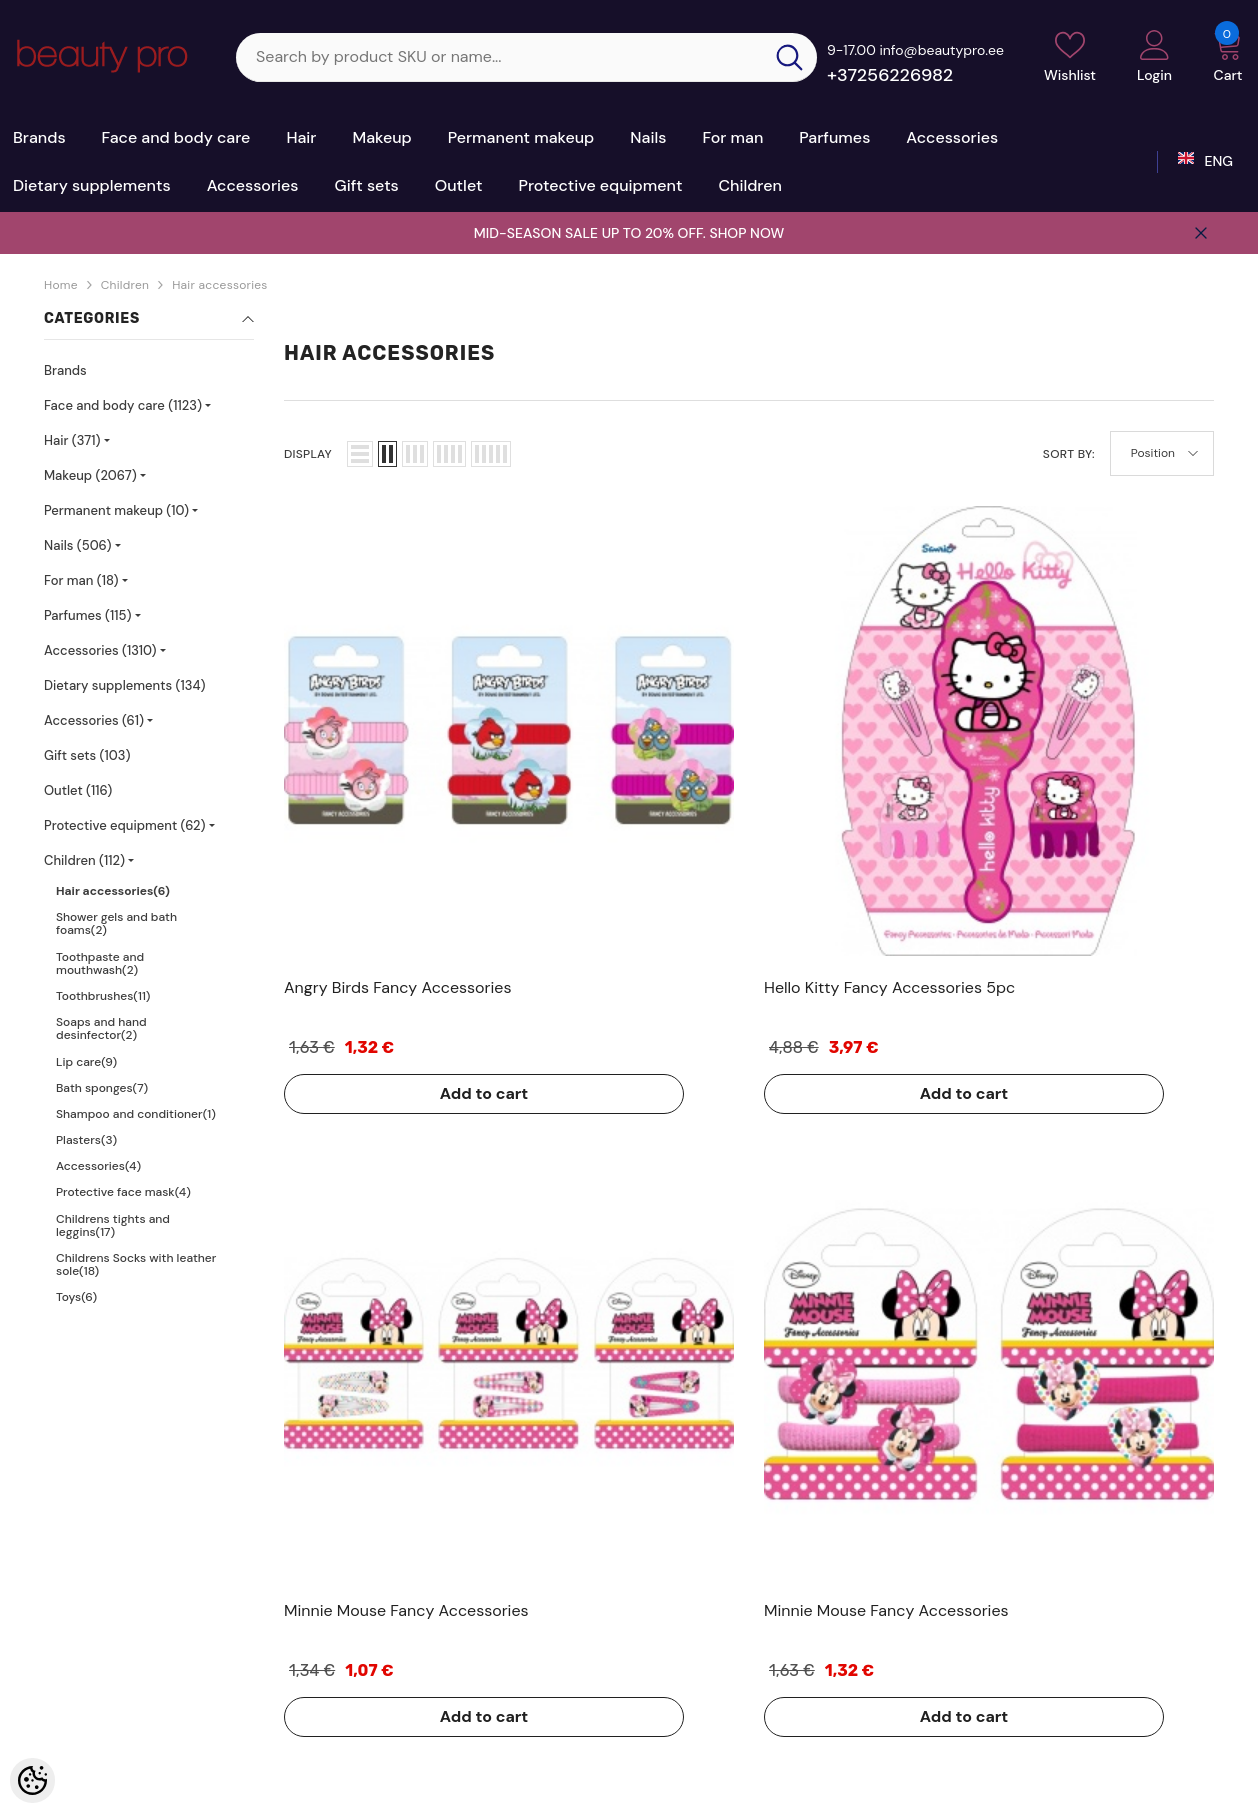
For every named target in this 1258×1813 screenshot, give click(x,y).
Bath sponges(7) (102, 1088)
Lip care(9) (86, 1062)
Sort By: (1069, 454)
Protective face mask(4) (123, 1192)
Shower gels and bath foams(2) (116, 923)
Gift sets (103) (87, 755)
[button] (360, 454)
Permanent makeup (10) (116, 510)
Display (308, 454)
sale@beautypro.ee (1058, 1664)
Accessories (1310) (100, 650)
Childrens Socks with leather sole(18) (136, 1264)
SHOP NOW (746, 233)
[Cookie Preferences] (32, 1780)
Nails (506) (77, 545)
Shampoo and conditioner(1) (136, 1114)
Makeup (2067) (90, 475)
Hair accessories (219, 285)
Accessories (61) (94, 720)
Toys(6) (76, 1297)
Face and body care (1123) (123, 405)
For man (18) (81, 580)
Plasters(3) (86, 1140)
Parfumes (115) (88, 615)
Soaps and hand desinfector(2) (101, 1028)
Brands (65, 370)
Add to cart (364, 853)
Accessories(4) (98, 1166)
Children (125, 285)
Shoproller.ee (557, 1781)
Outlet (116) (78, 790)
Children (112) (84, 860)
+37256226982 (890, 75)
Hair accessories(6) (113, 891)
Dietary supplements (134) (124, 685)
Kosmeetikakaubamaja (185, 1781)
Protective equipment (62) (125, 825)
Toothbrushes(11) (103, 996)
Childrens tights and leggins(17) (113, 1225)
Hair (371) (72, 440)
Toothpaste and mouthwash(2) (100, 963)
